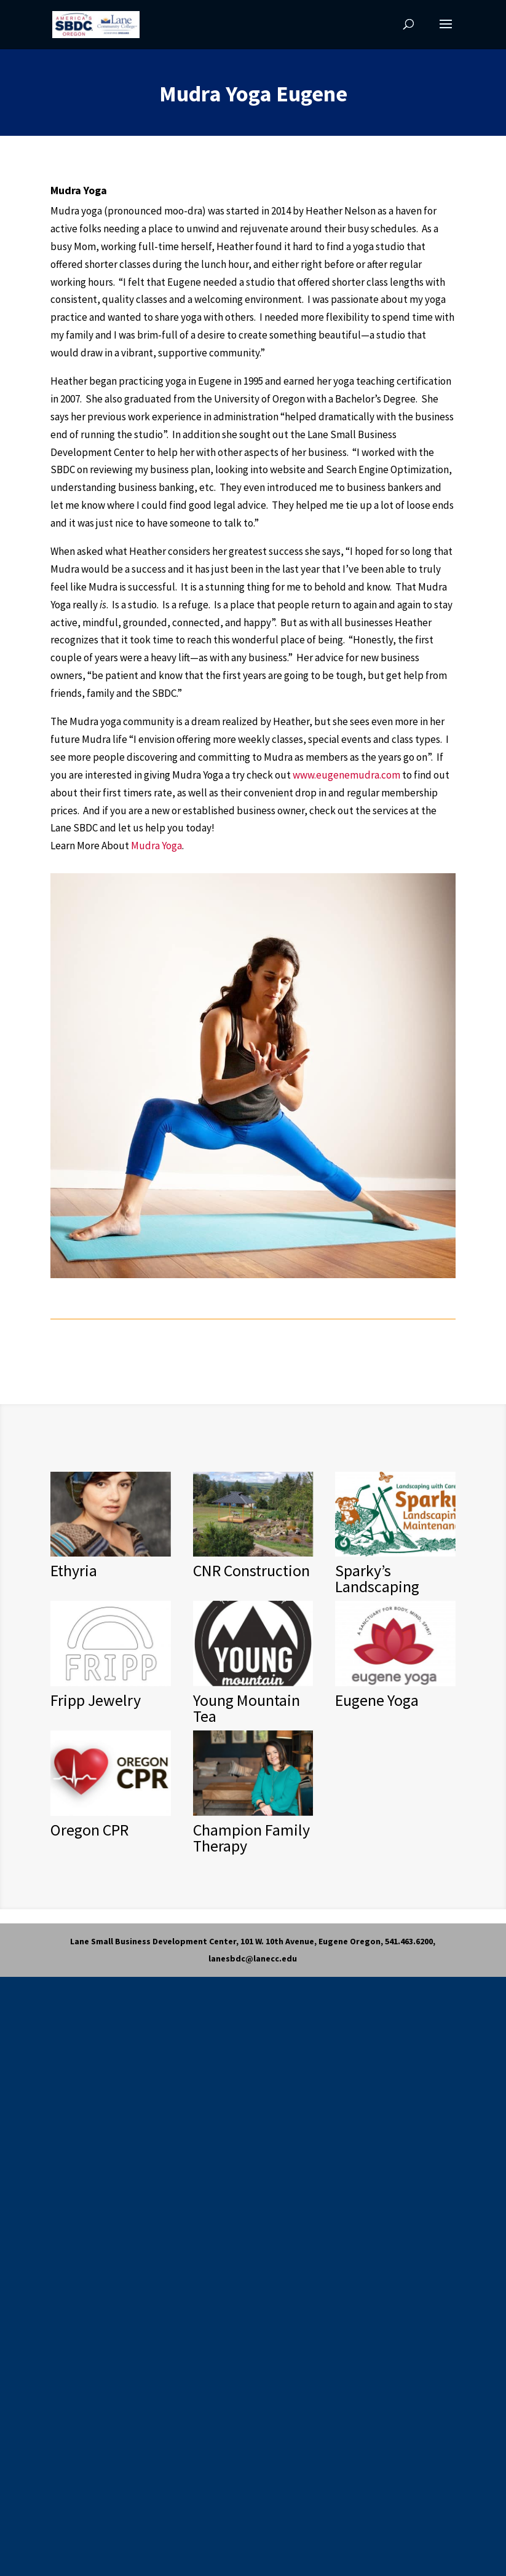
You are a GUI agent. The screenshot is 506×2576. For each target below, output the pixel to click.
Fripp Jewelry (95, 1700)
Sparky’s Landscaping (377, 1578)
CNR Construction (251, 1570)
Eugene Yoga (377, 1700)
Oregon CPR (89, 1830)
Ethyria (73, 1570)
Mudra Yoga (156, 845)
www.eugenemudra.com (346, 775)
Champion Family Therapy (251, 1838)
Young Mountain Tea (246, 1708)
